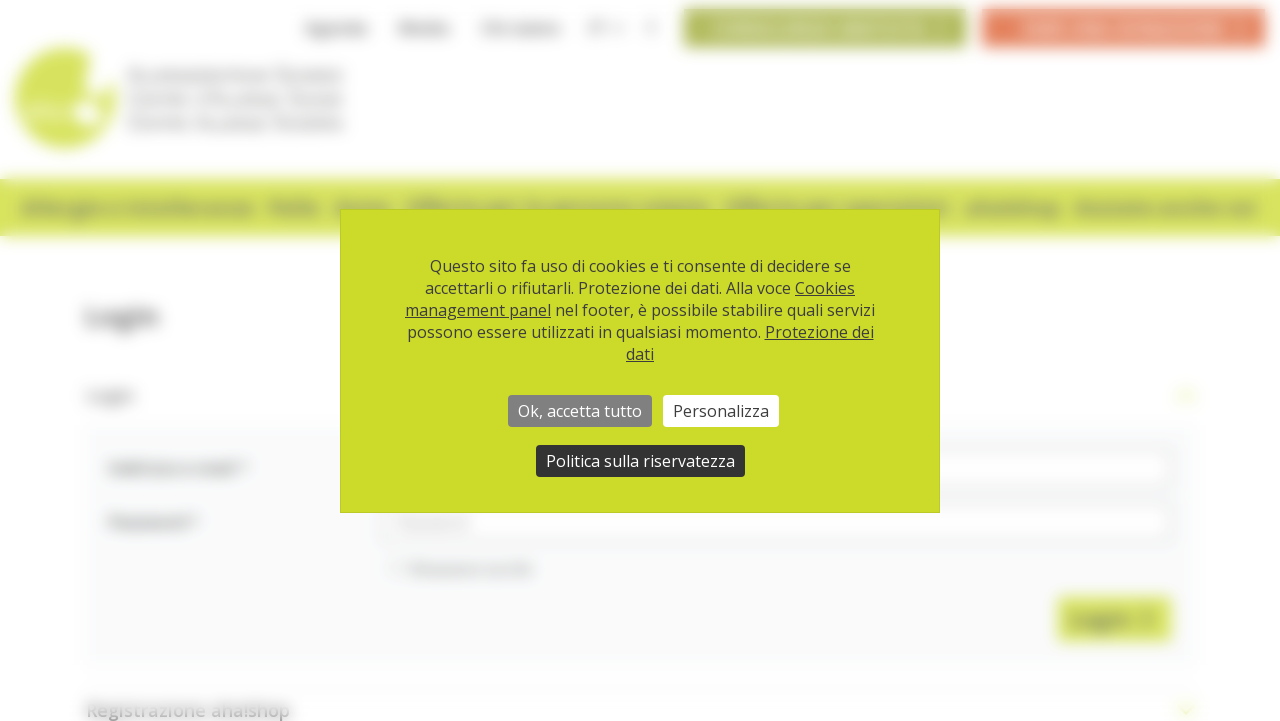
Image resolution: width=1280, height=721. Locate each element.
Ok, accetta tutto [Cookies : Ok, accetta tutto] (580, 411)
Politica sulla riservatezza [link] (640, 461)
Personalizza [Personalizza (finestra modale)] (721, 411)
